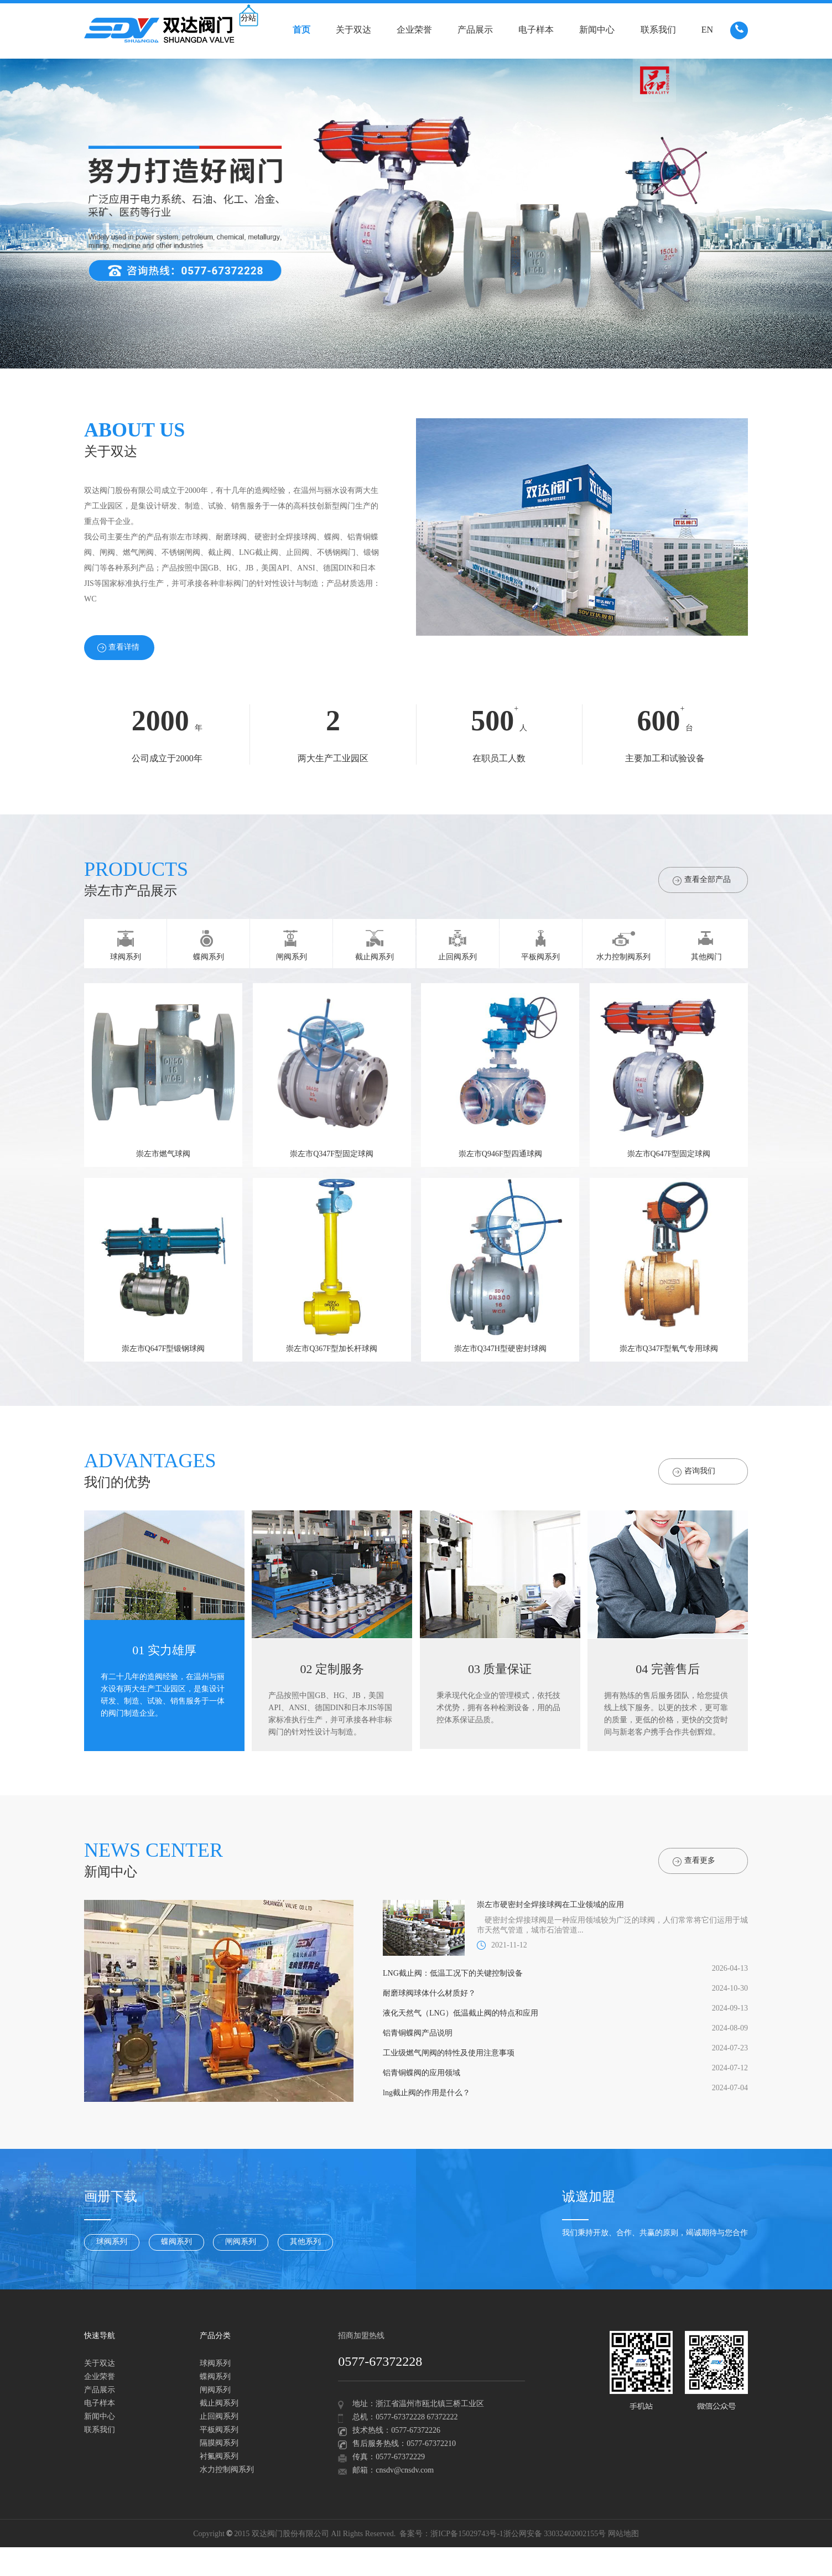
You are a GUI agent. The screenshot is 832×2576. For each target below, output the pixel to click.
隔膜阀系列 (219, 2443)
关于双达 (353, 30)
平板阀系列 (219, 2430)
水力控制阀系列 (227, 2470)
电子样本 (536, 30)
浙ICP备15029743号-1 (466, 2534)
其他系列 (305, 2242)
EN (707, 30)
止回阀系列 (219, 2417)
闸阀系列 (240, 2242)
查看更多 (694, 1861)
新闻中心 (597, 30)
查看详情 (118, 647)
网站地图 (623, 2534)
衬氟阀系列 (219, 2457)
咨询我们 (694, 1472)
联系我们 (658, 30)
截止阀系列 (219, 2404)
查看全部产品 (702, 880)
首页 (301, 30)
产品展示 (475, 30)
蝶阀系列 (176, 2242)
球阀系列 (111, 2242)
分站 (248, 18)
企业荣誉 (414, 30)
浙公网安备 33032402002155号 (554, 2534)
